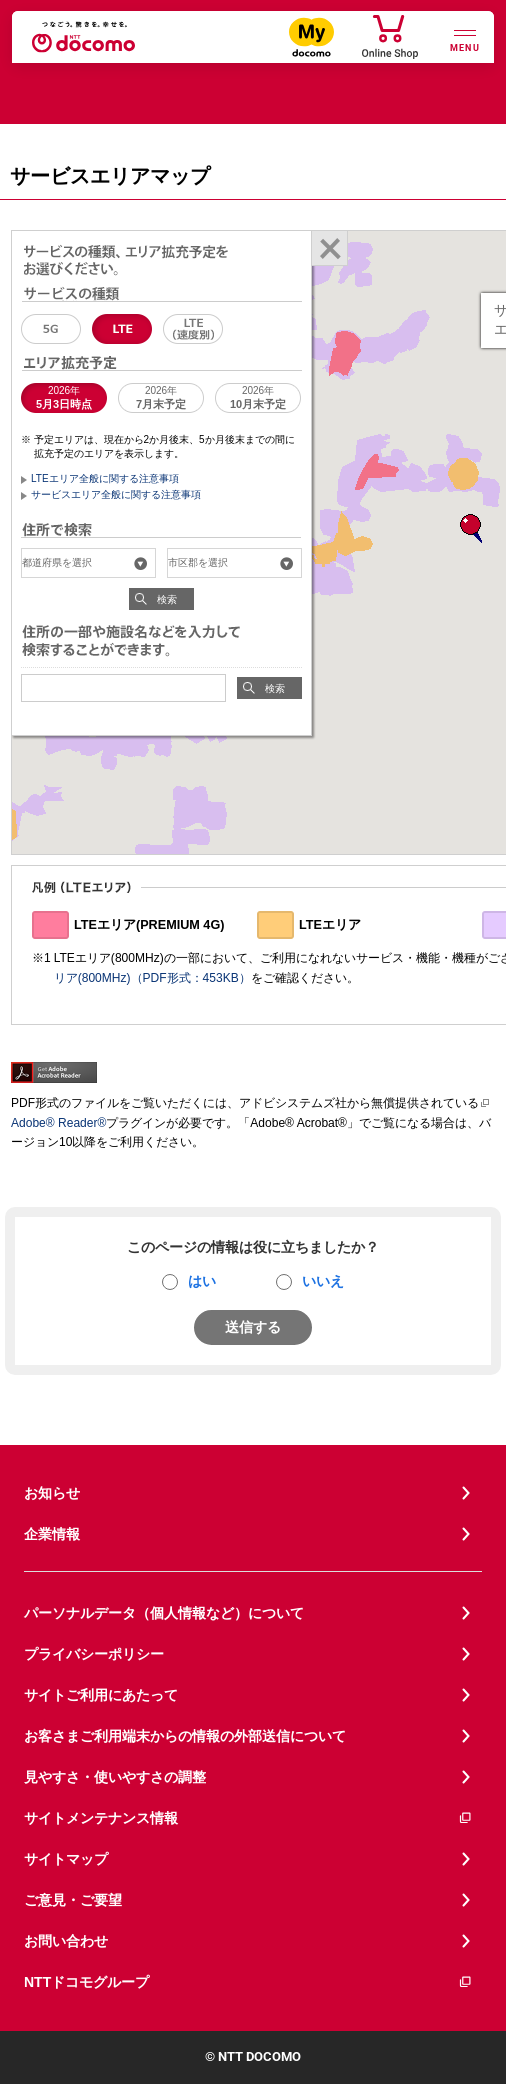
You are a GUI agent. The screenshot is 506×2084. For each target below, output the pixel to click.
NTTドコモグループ (248, 1982)
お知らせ (52, 1493)
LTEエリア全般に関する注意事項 (105, 478)
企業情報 (52, 1534)
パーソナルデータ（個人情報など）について (164, 1613)
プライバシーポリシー (94, 1654)
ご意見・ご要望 (73, 1900)
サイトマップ (66, 1859)
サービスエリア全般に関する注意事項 (116, 494)
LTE (122, 329)
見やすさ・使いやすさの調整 (115, 1777)
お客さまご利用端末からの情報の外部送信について (185, 1736)
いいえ (323, 1281)
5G (51, 329)
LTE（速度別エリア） (193, 329)
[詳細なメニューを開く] (465, 38)
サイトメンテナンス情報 (248, 1818)
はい (202, 1281)
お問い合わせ (66, 1941)
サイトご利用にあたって (101, 1695)
